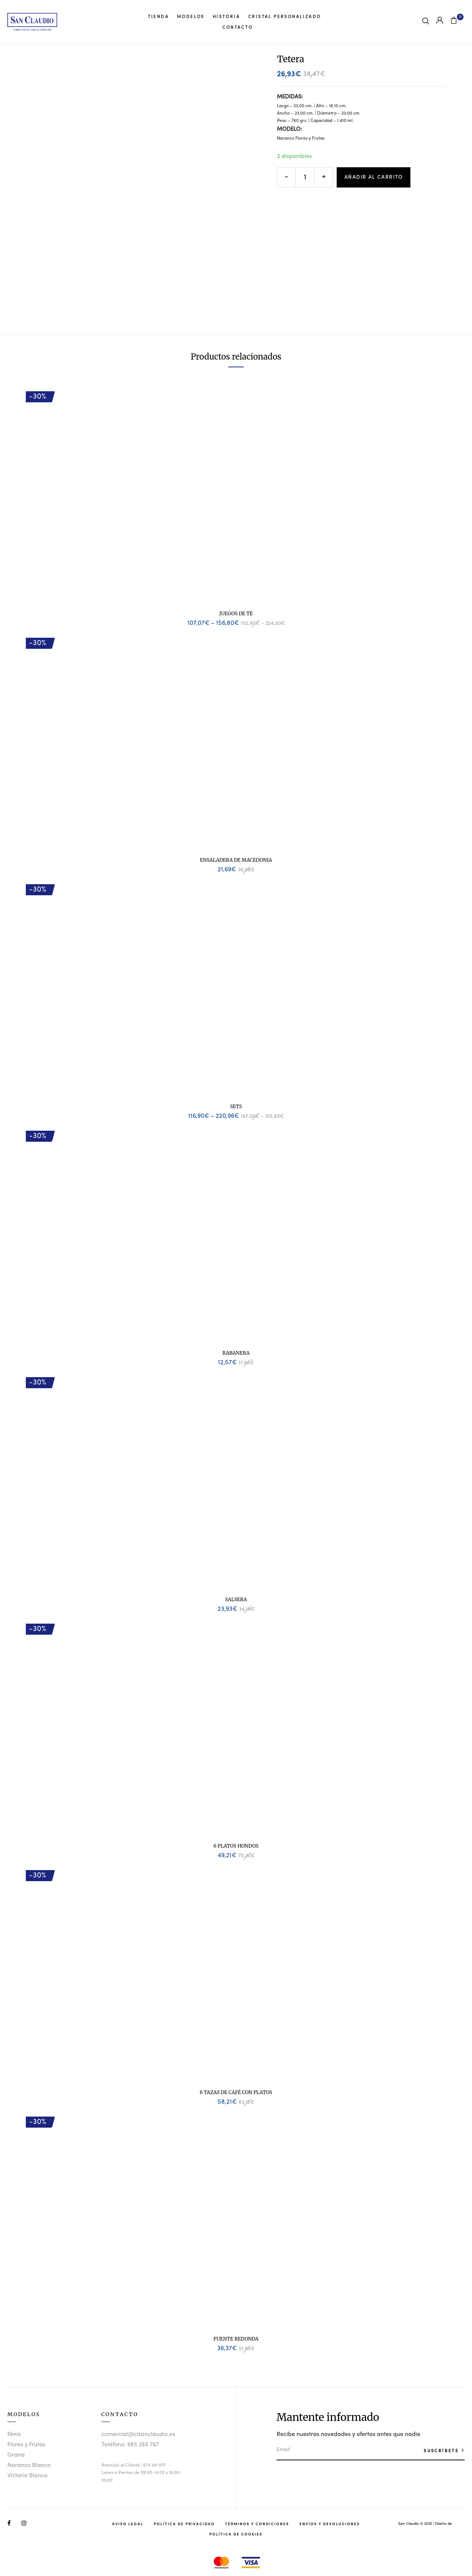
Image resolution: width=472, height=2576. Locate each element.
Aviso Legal (127, 2523)
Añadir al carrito (373, 177)
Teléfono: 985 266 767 (130, 2445)
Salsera (236, 1599)
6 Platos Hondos (236, 1846)
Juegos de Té (236, 613)
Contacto (237, 27)
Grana (16, 2455)
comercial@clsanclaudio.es (138, 2434)
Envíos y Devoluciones (329, 2523)
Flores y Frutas (26, 2445)
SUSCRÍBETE (442, 2450)
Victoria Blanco (27, 2476)
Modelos (191, 16)
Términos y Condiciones (257, 2523)
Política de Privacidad (184, 2523)
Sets (236, 1106)
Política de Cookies (236, 2534)
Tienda (158, 16)
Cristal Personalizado (284, 16)
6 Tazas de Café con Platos (236, 2092)
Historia (226, 16)
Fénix (14, 2434)
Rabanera (236, 1353)
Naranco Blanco (29, 2465)
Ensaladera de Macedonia (236, 860)
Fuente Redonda (236, 2339)
